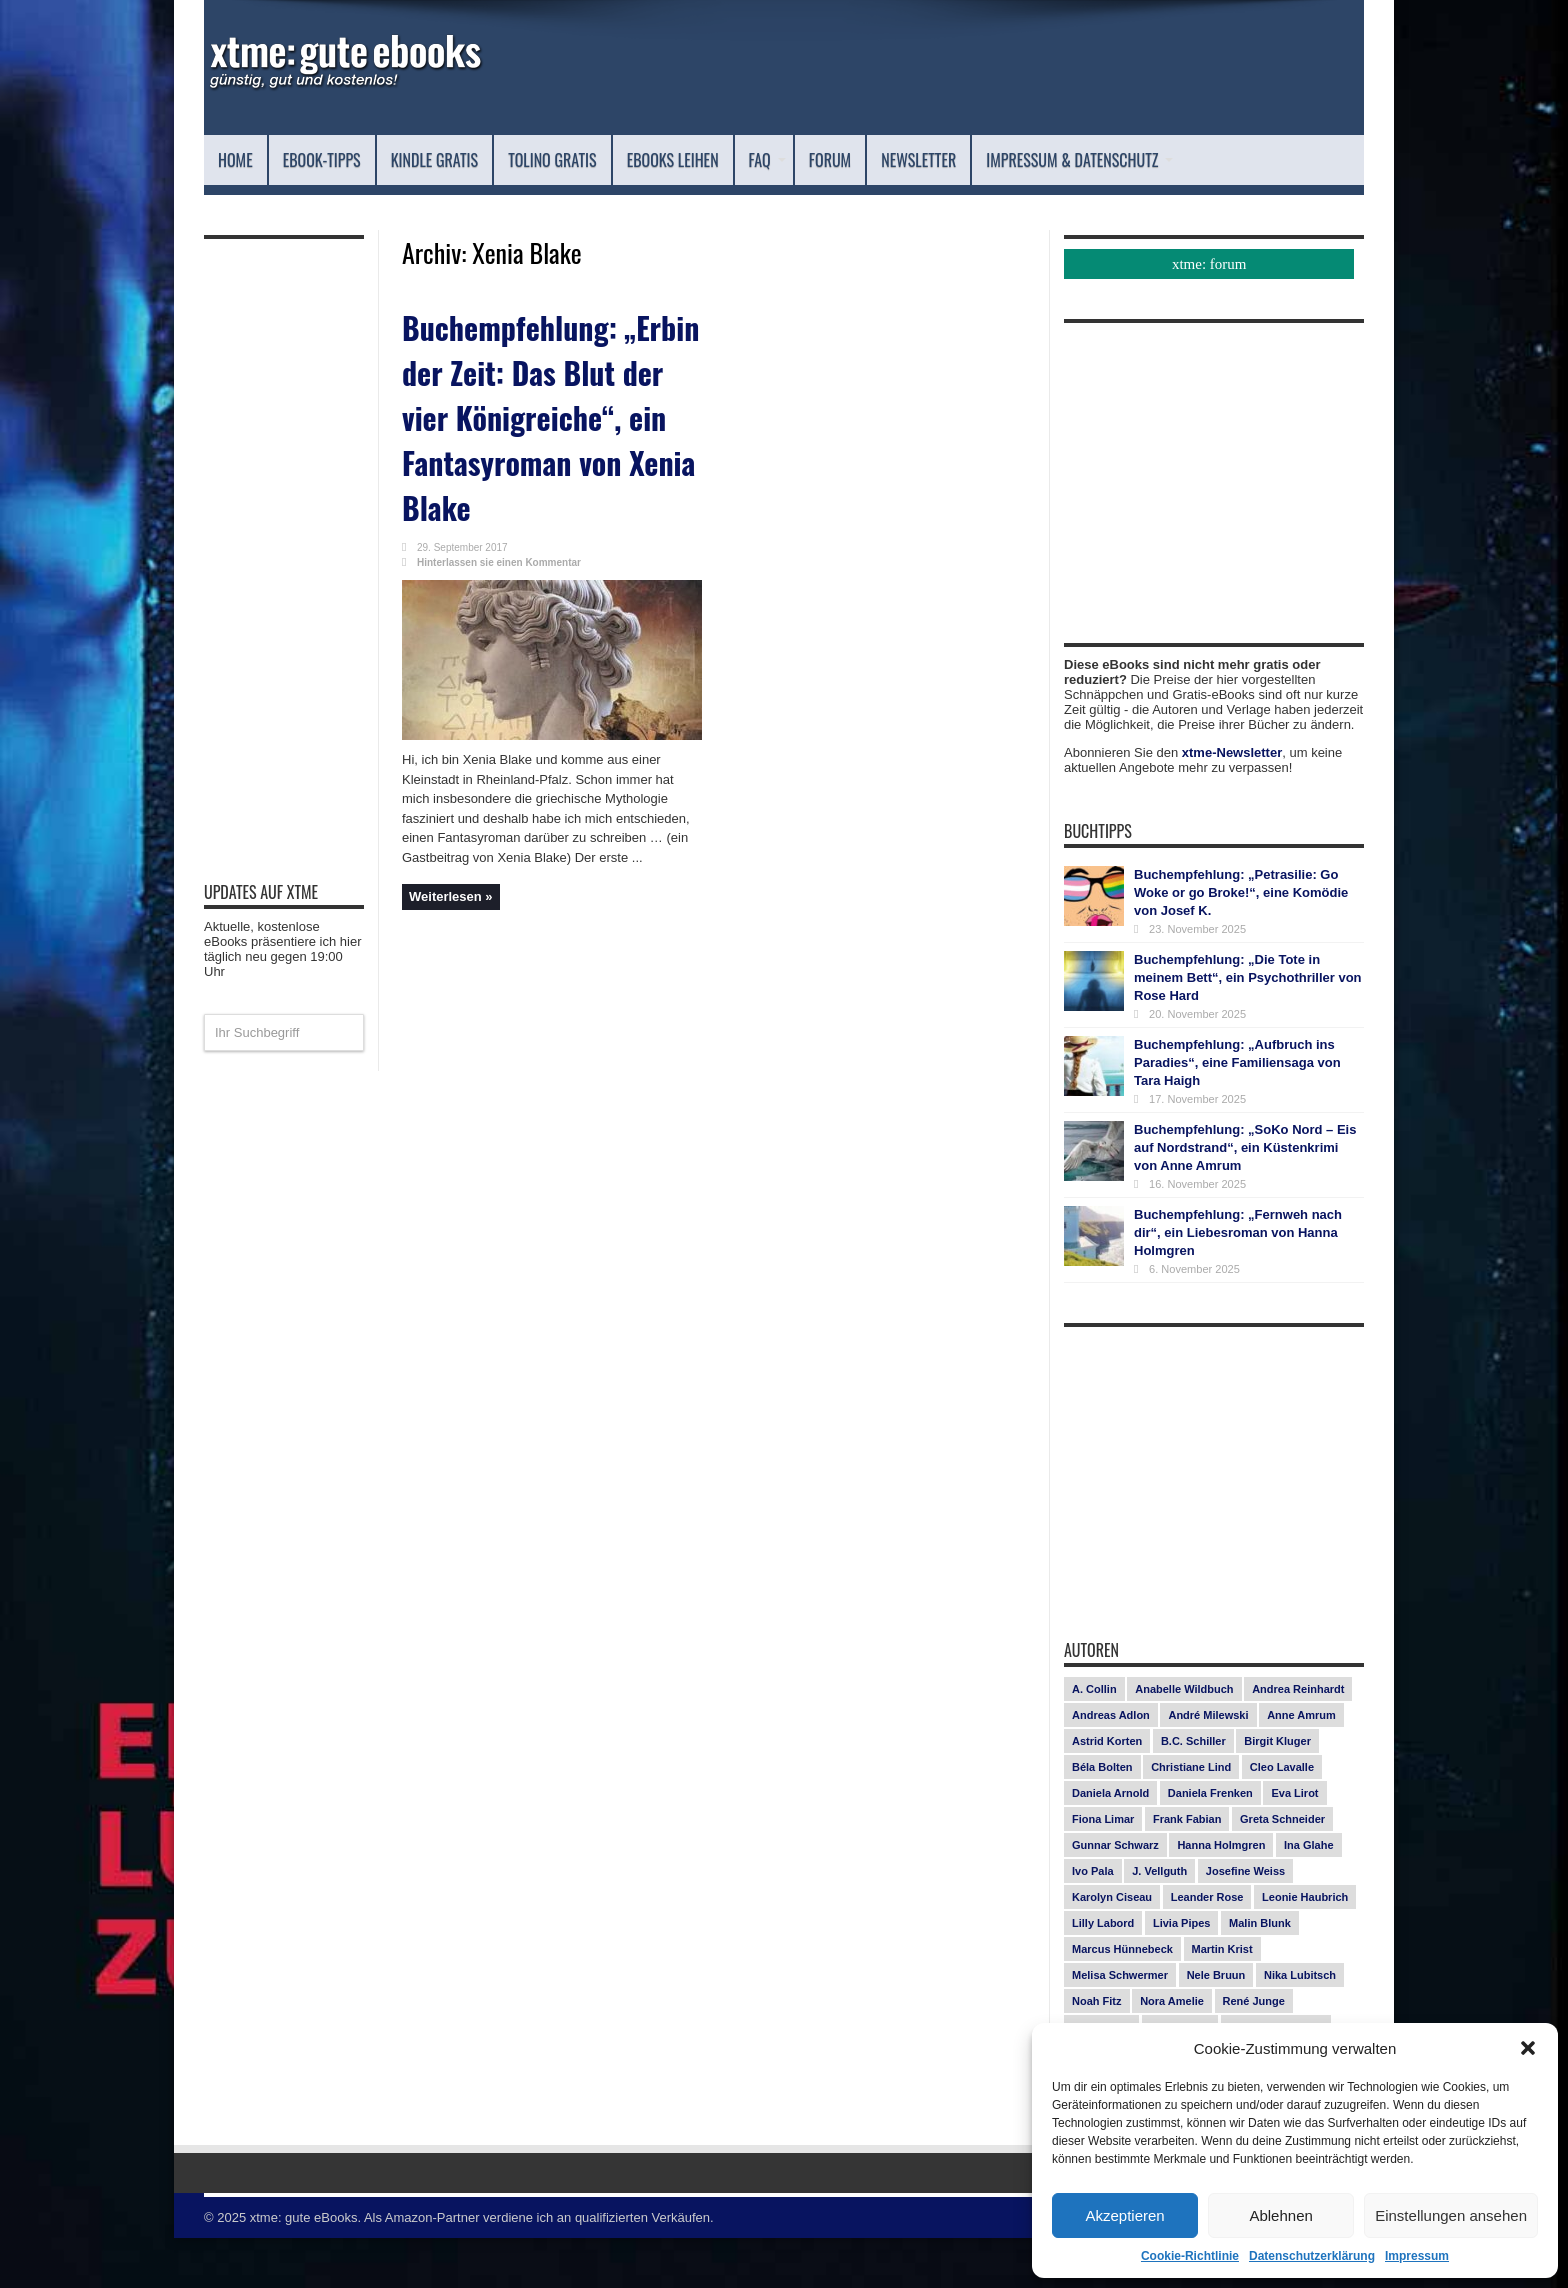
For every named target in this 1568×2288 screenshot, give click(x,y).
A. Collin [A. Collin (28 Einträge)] (1094, 1739)
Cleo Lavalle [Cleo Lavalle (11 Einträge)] (1282, 1817)
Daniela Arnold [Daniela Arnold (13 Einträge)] (1110, 1843)
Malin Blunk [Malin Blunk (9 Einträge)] (1260, 1973)
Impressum (1417, 2256)
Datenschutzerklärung (1312, 2256)
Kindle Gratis (487, 159)
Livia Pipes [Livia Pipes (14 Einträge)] (1181, 1973)
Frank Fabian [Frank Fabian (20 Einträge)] (1187, 1869)
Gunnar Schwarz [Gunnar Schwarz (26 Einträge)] (1115, 1895)
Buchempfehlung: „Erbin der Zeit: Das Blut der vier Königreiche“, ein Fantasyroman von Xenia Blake (534, 448)
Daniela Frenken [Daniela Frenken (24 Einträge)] (1210, 1843)
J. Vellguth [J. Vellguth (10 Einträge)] (1159, 1921)
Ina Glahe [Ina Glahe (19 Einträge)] (1309, 1895)
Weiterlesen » (451, 917)
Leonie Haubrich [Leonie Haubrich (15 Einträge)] (1305, 1947)
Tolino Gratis (636, 159)
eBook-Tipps (346, 159)
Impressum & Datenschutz (341, 209)
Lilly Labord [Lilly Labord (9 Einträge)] (1103, 1973)
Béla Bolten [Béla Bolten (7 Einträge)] (1102, 1817)
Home (241, 159)
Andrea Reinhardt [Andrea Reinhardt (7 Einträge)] (1298, 1739)
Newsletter (1090, 159)
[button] (1528, 2048)
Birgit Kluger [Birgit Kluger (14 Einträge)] (1277, 1791)
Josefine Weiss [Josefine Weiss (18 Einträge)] (1245, 1921)
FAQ (905, 159)
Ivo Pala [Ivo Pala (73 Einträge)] (1093, 1921)
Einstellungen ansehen (1451, 2215)
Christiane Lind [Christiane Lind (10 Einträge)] (1191, 1817)
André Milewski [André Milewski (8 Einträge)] (1208, 1765)
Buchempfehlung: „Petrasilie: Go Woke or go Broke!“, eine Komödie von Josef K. (1241, 942)
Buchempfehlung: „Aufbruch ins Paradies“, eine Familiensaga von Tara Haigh (1237, 1112)
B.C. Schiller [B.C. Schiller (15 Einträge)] (1193, 1791)
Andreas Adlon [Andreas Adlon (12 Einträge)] (1111, 1765)
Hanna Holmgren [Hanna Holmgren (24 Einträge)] (1221, 1895)
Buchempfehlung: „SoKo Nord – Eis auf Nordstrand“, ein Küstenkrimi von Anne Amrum (1245, 1197)
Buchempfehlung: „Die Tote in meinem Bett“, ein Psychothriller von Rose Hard (1248, 1027)
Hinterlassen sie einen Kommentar (499, 583)
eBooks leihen (789, 159)
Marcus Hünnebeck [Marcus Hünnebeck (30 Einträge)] (1122, 1999)
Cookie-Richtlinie (1190, 2256)
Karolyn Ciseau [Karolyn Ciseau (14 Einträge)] (1112, 1947)
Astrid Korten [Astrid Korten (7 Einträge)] (1107, 1791)
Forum (979, 159)
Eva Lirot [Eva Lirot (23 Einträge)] (1294, 1843)
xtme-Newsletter (1232, 802)
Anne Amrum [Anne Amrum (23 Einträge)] (1301, 1765)
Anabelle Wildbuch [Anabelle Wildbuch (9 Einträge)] (1184, 1739)
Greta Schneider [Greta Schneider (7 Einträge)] (1282, 1869)
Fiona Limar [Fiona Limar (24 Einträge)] (1103, 1869)
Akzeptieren (1124, 2215)
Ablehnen (1280, 2215)
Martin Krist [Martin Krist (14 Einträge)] (1222, 1999)
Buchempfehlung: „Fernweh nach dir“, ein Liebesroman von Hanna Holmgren (1238, 1282)
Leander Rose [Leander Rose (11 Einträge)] (1207, 1947)
